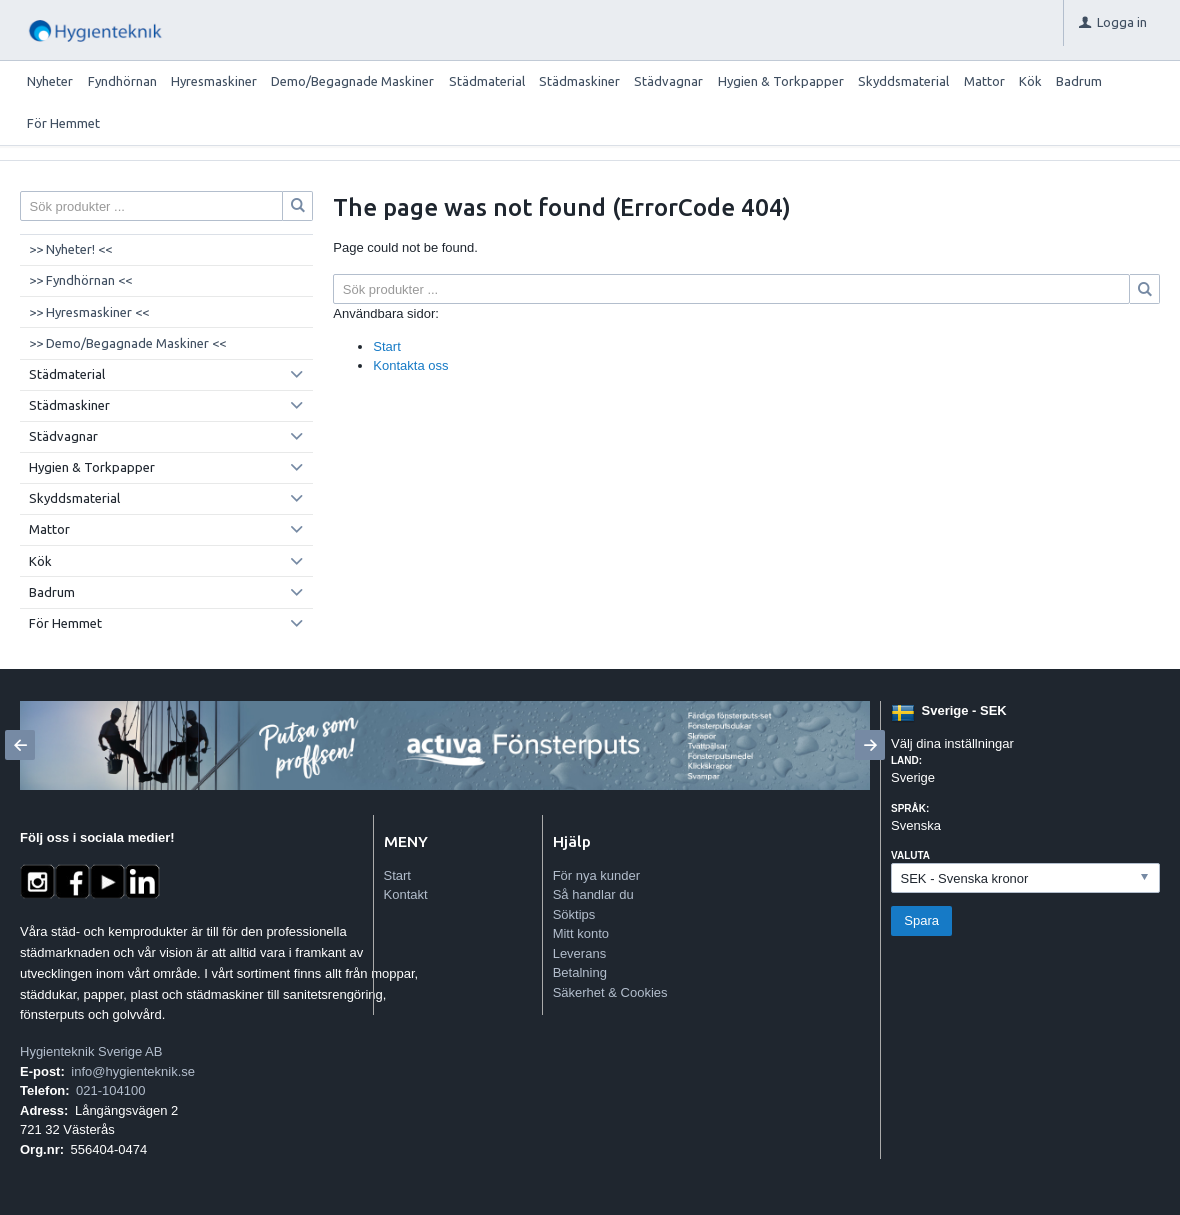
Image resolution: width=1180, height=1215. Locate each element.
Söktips (574, 914)
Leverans (579, 953)
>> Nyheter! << (70, 249)
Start (386, 346)
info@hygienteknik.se (133, 1071)
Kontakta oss (410, 365)
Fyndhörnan (122, 81)
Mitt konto (581, 933)
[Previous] (20, 745)
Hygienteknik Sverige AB (91, 1051)
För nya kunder (596, 875)
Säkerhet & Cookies (610, 992)
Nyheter (50, 81)
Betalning (580, 972)
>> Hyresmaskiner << (89, 312)
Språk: (910, 808)
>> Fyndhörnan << (80, 280)
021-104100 (110, 1090)
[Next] (870, 745)
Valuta (910, 855)
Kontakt (406, 894)
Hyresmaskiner (214, 81)
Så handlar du (593, 894)
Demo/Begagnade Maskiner (352, 81)
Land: (906, 760)
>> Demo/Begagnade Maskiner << (127, 343)
